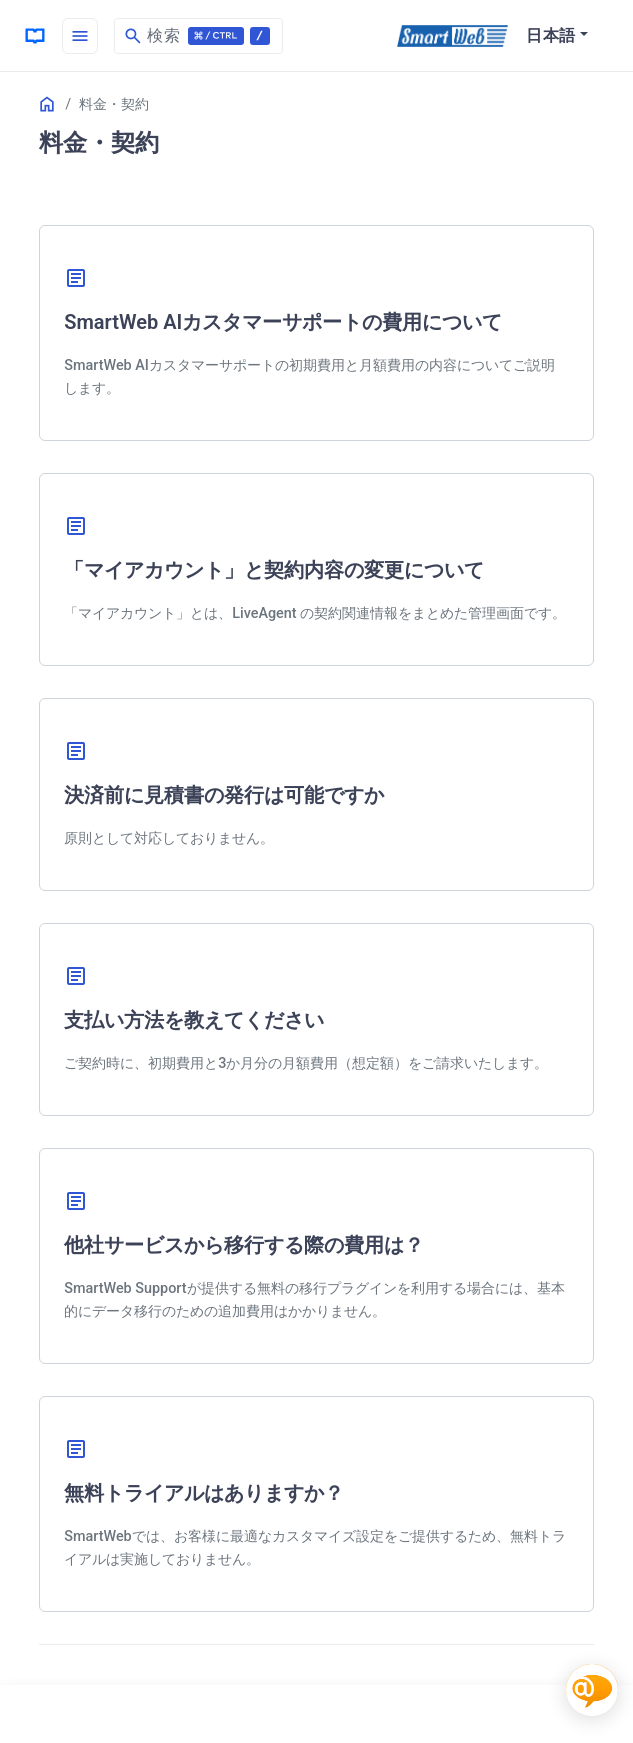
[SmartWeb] (452, 36)
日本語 (551, 35)
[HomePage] (35, 36)
